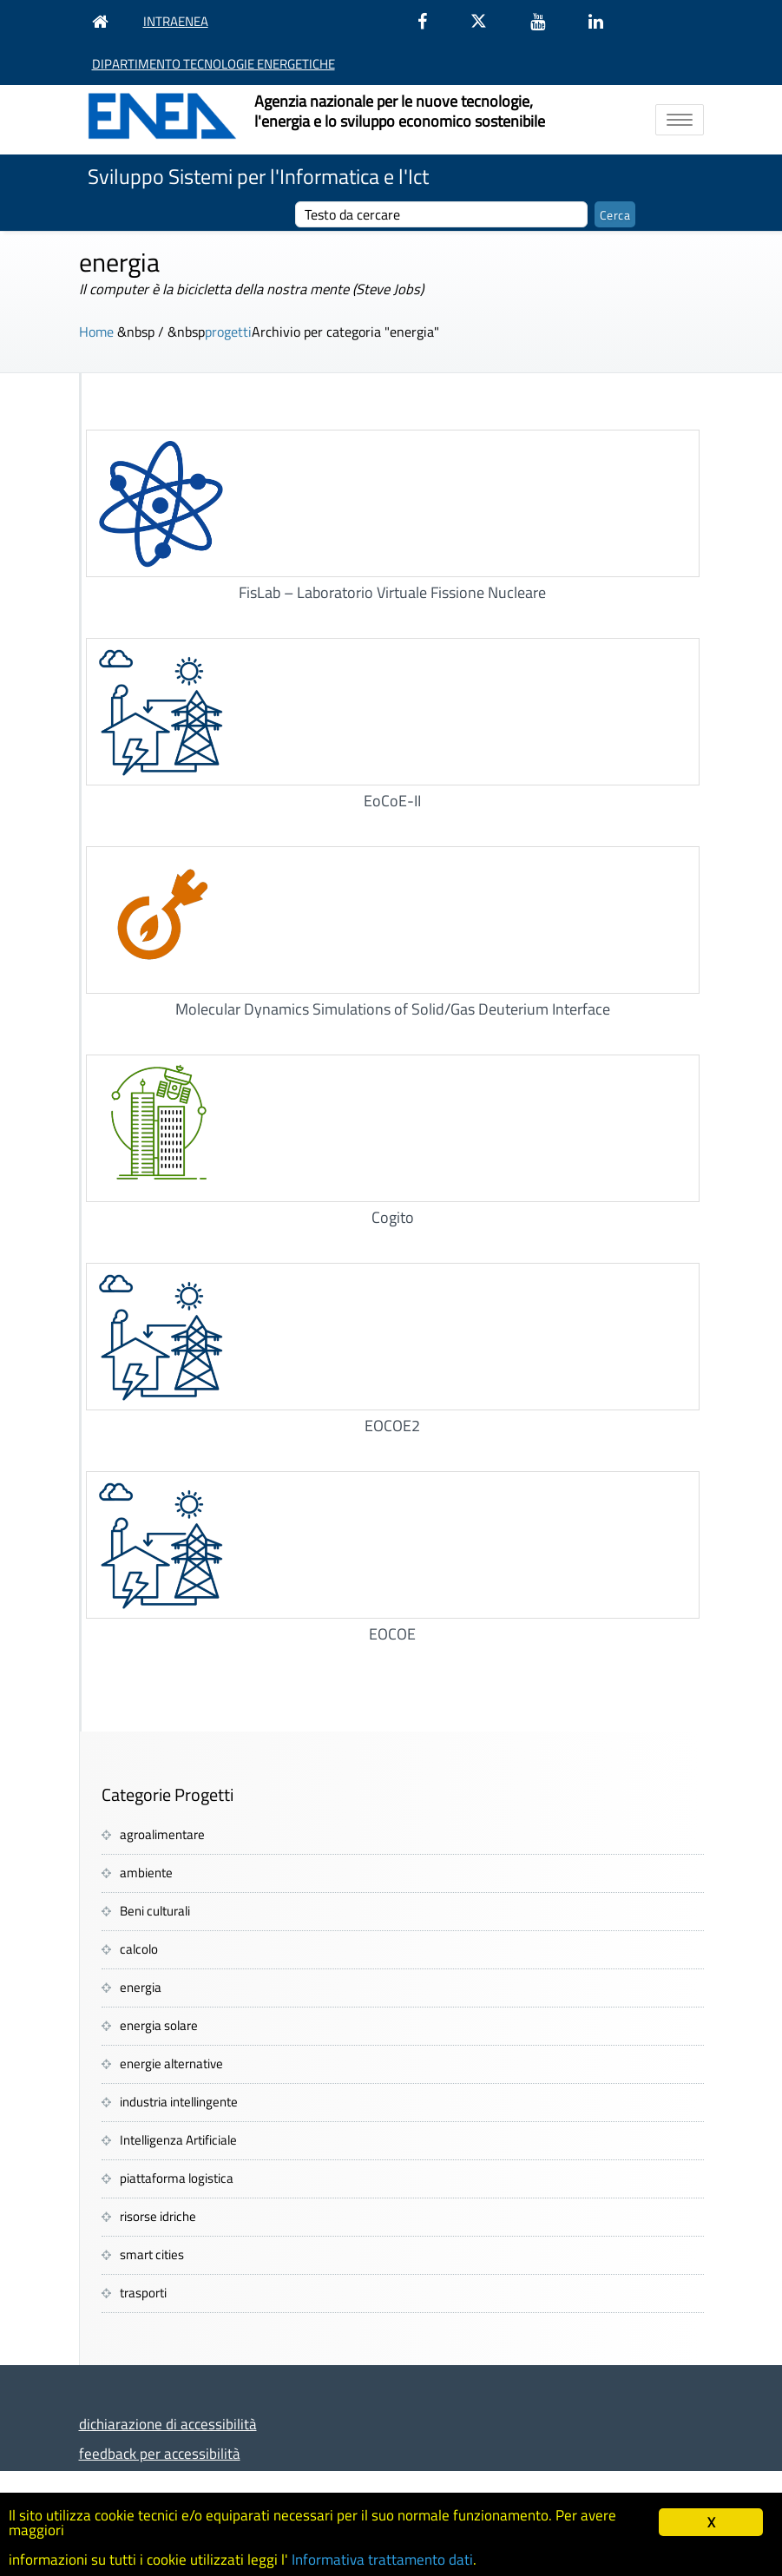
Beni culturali (155, 1911)
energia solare (159, 2025)
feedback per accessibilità (159, 2453)
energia (140, 1987)
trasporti (143, 2293)
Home (96, 331)
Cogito (392, 1217)
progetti (228, 331)
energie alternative (171, 2063)
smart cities (152, 2254)
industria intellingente (179, 2102)
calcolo (139, 1949)
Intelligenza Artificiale (178, 2140)
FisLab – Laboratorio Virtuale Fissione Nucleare (392, 592)
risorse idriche (158, 2216)
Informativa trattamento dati (382, 2559)
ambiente (146, 1873)
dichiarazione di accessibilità (168, 2424)
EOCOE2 (392, 1425)
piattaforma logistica (176, 2178)
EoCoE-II (392, 800)
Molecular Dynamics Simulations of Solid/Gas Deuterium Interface (392, 1009)
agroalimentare (162, 1834)
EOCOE (392, 1634)
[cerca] (441, 214)
